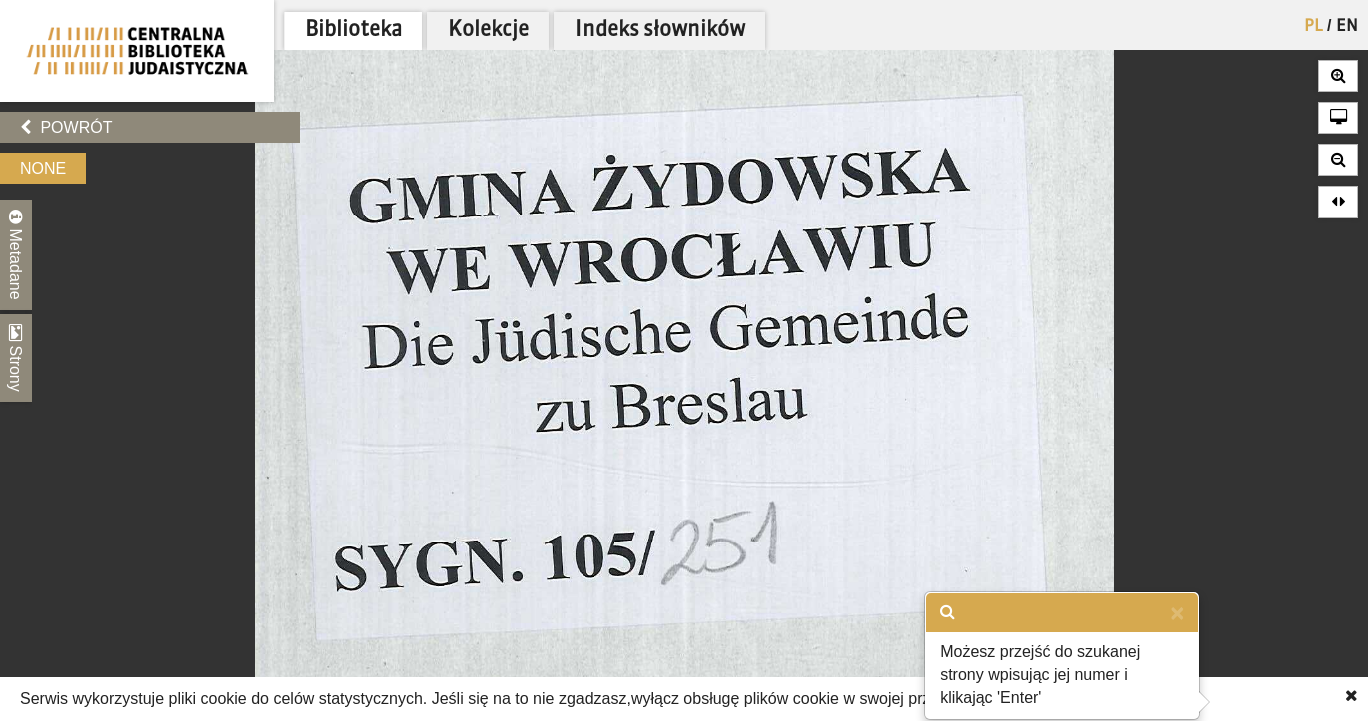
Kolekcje (488, 30)
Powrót (66, 127)
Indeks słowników (660, 30)
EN (1347, 27)
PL (1313, 27)
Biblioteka (353, 30)
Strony (16, 358)
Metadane (16, 255)
